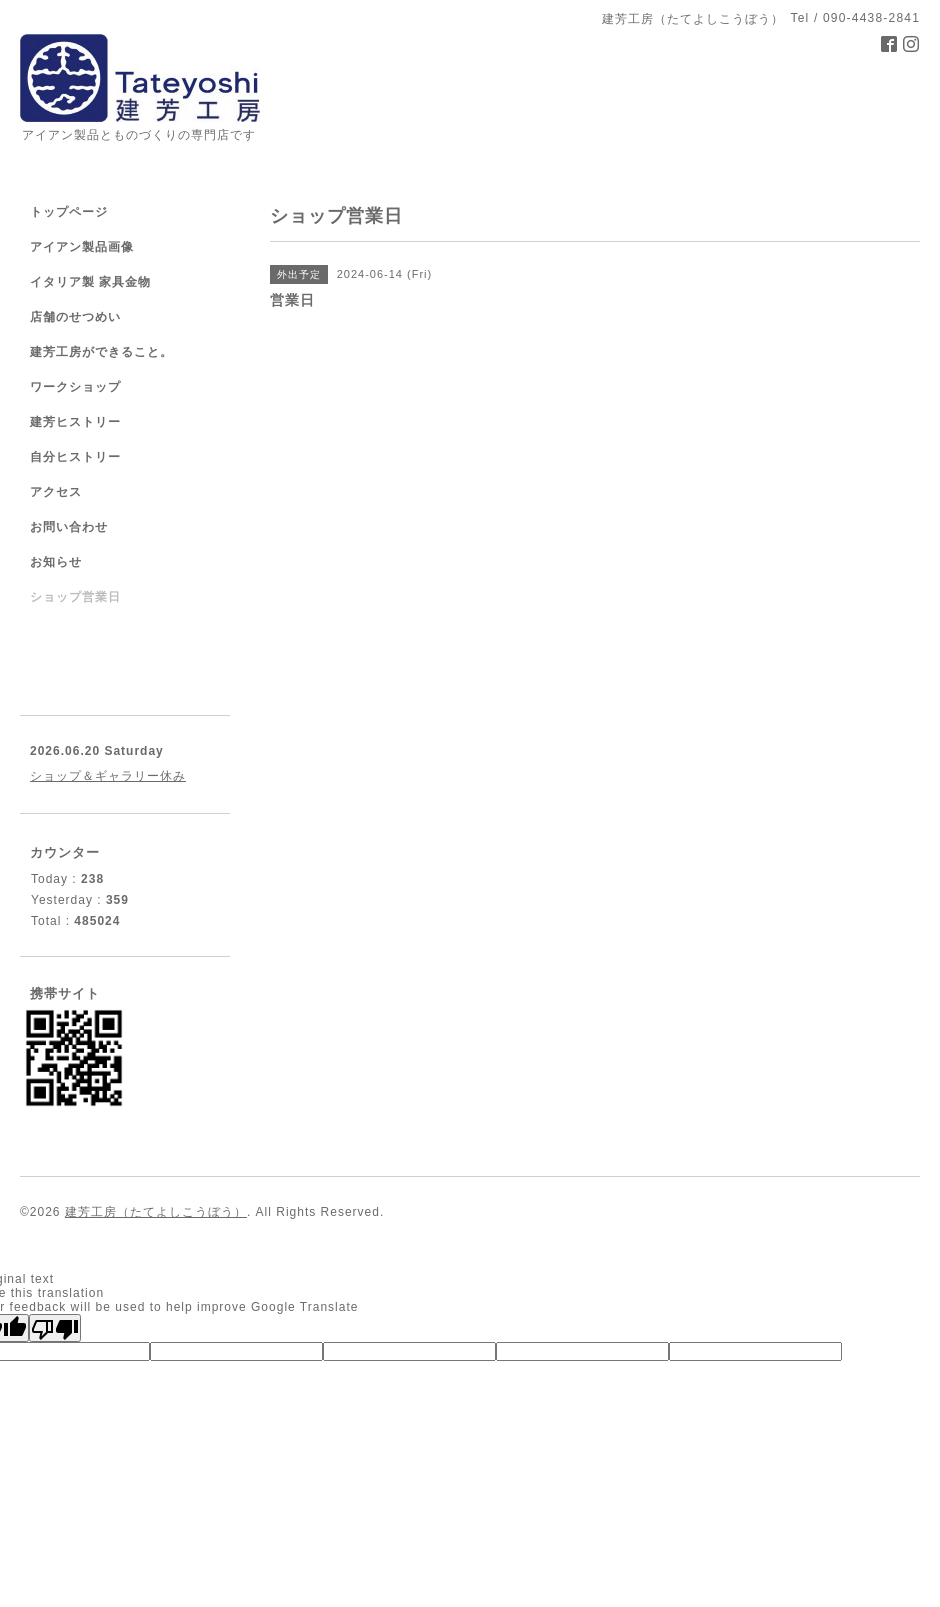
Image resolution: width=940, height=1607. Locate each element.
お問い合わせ (69, 527)
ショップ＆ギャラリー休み (108, 776)
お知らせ (56, 562)
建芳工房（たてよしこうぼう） (156, 1212)
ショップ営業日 (75, 597)
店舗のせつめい (75, 317)
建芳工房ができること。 (101, 352)
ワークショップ (75, 387)
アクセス (56, 492)
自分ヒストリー (75, 457)
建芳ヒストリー (75, 422)
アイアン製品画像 (82, 247)
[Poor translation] (55, 1328)
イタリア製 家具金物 (90, 282)
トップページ (69, 212)
